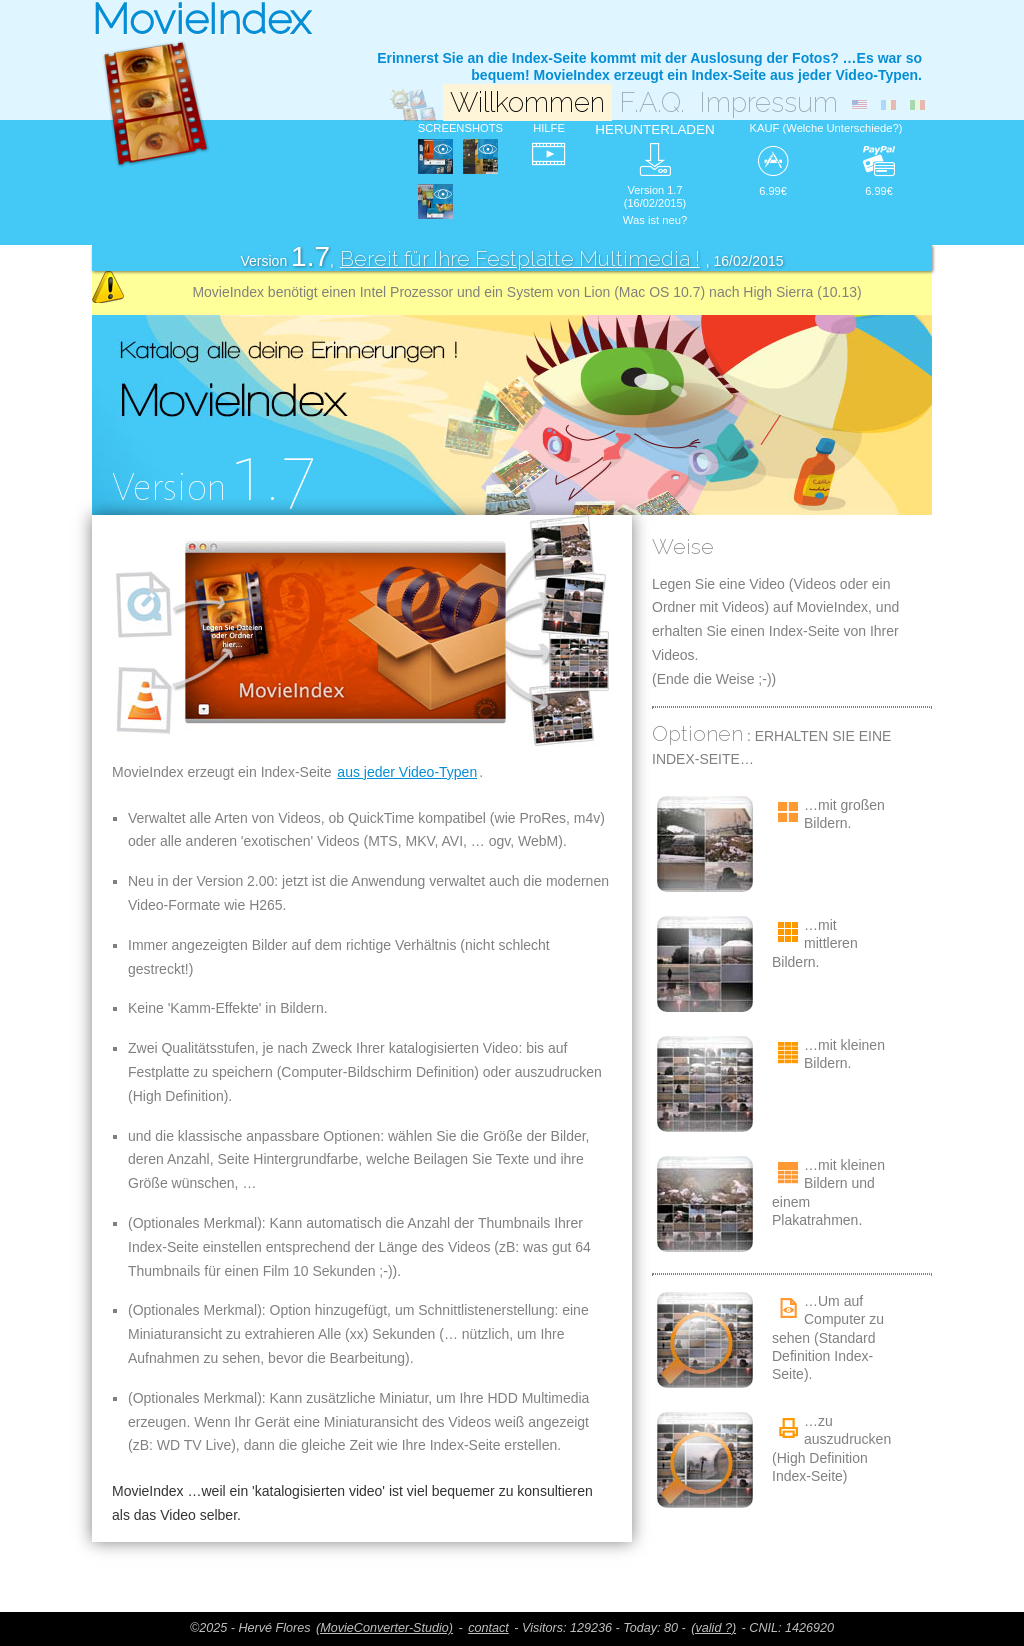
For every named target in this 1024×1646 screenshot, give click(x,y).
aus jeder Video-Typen (407, 772)
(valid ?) (713, 1628)
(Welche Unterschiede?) (843, 128)
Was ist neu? (655, 220)
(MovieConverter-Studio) (384, 1628)
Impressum (768, 102)
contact (488, 1628)
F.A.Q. (652, 102)
